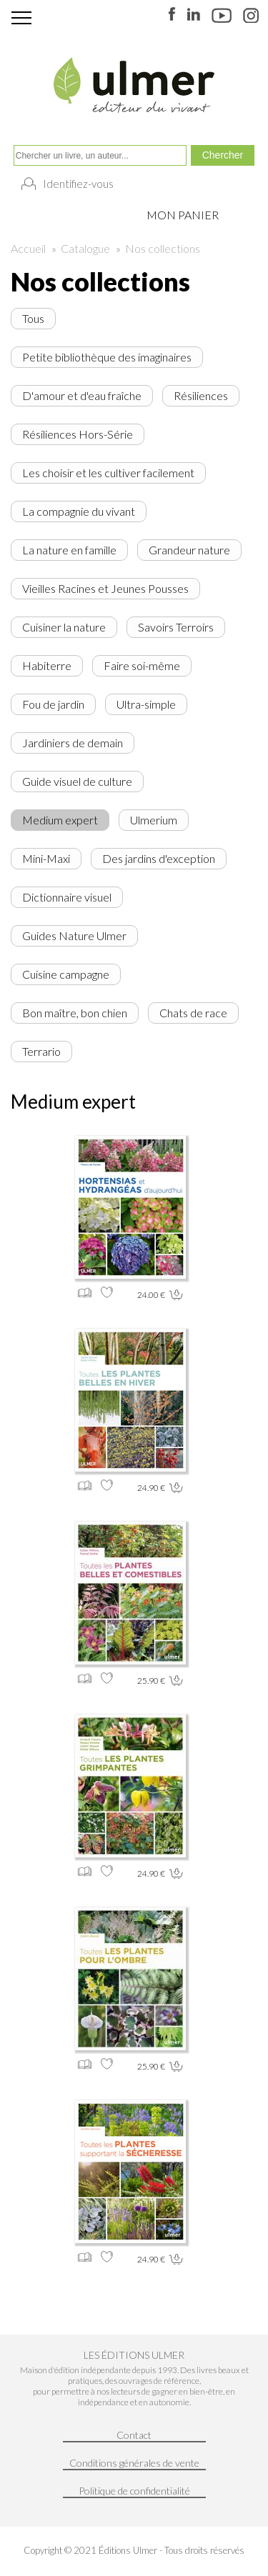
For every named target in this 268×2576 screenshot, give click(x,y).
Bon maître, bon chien (74, 1012)
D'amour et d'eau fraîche (82, 395)
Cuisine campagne (65, 974)
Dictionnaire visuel (66, 897)
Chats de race (193, 1012)
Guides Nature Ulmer (74, 935)
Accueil (28, 248)
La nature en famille (69, 549)
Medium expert (60, 820)
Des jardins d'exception (158, 858)
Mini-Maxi (46, 858)
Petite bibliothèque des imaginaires (107, 357)
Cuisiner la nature (64, 627)
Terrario (41, 1051)
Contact (134, 2435)
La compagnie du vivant (78, 511)
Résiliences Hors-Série (77, 434)
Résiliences (201, 395)
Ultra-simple (146, 704)
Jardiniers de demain (72, 742)
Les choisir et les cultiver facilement (108, 472)
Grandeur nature (189, 549)
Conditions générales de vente (134, 2463)
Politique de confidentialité (134, 2491)
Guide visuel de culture (77, 781)
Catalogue (85, 248)
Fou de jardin (53, 704)
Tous (33, 318)
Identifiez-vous (78, 183)
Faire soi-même (142, 665)
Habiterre (46, 665)
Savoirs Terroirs (176, 627)
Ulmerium (153, 820)
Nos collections (162, 248)
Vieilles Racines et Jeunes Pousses (105, 588)
